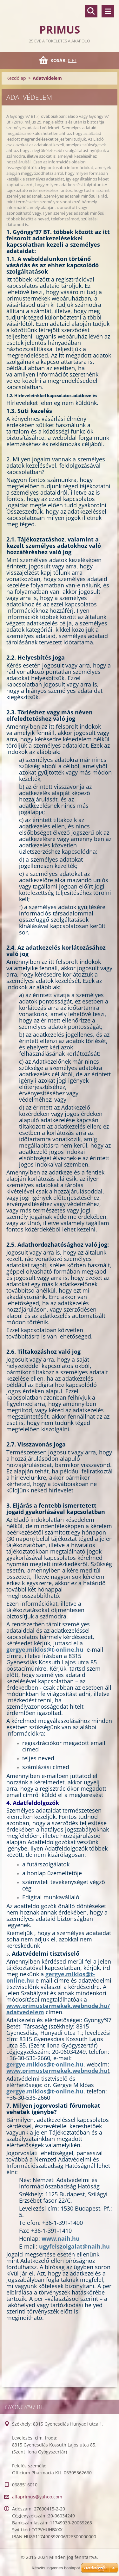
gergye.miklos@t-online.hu (44, 1649)
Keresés (91, 11)
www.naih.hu (61, 2238)
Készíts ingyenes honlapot (56, 2568)
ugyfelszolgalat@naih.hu (74, 2246)
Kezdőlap (16, 78)
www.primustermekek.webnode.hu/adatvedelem (58, 2009)
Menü (108, 11)
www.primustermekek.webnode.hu (57, 2070)
